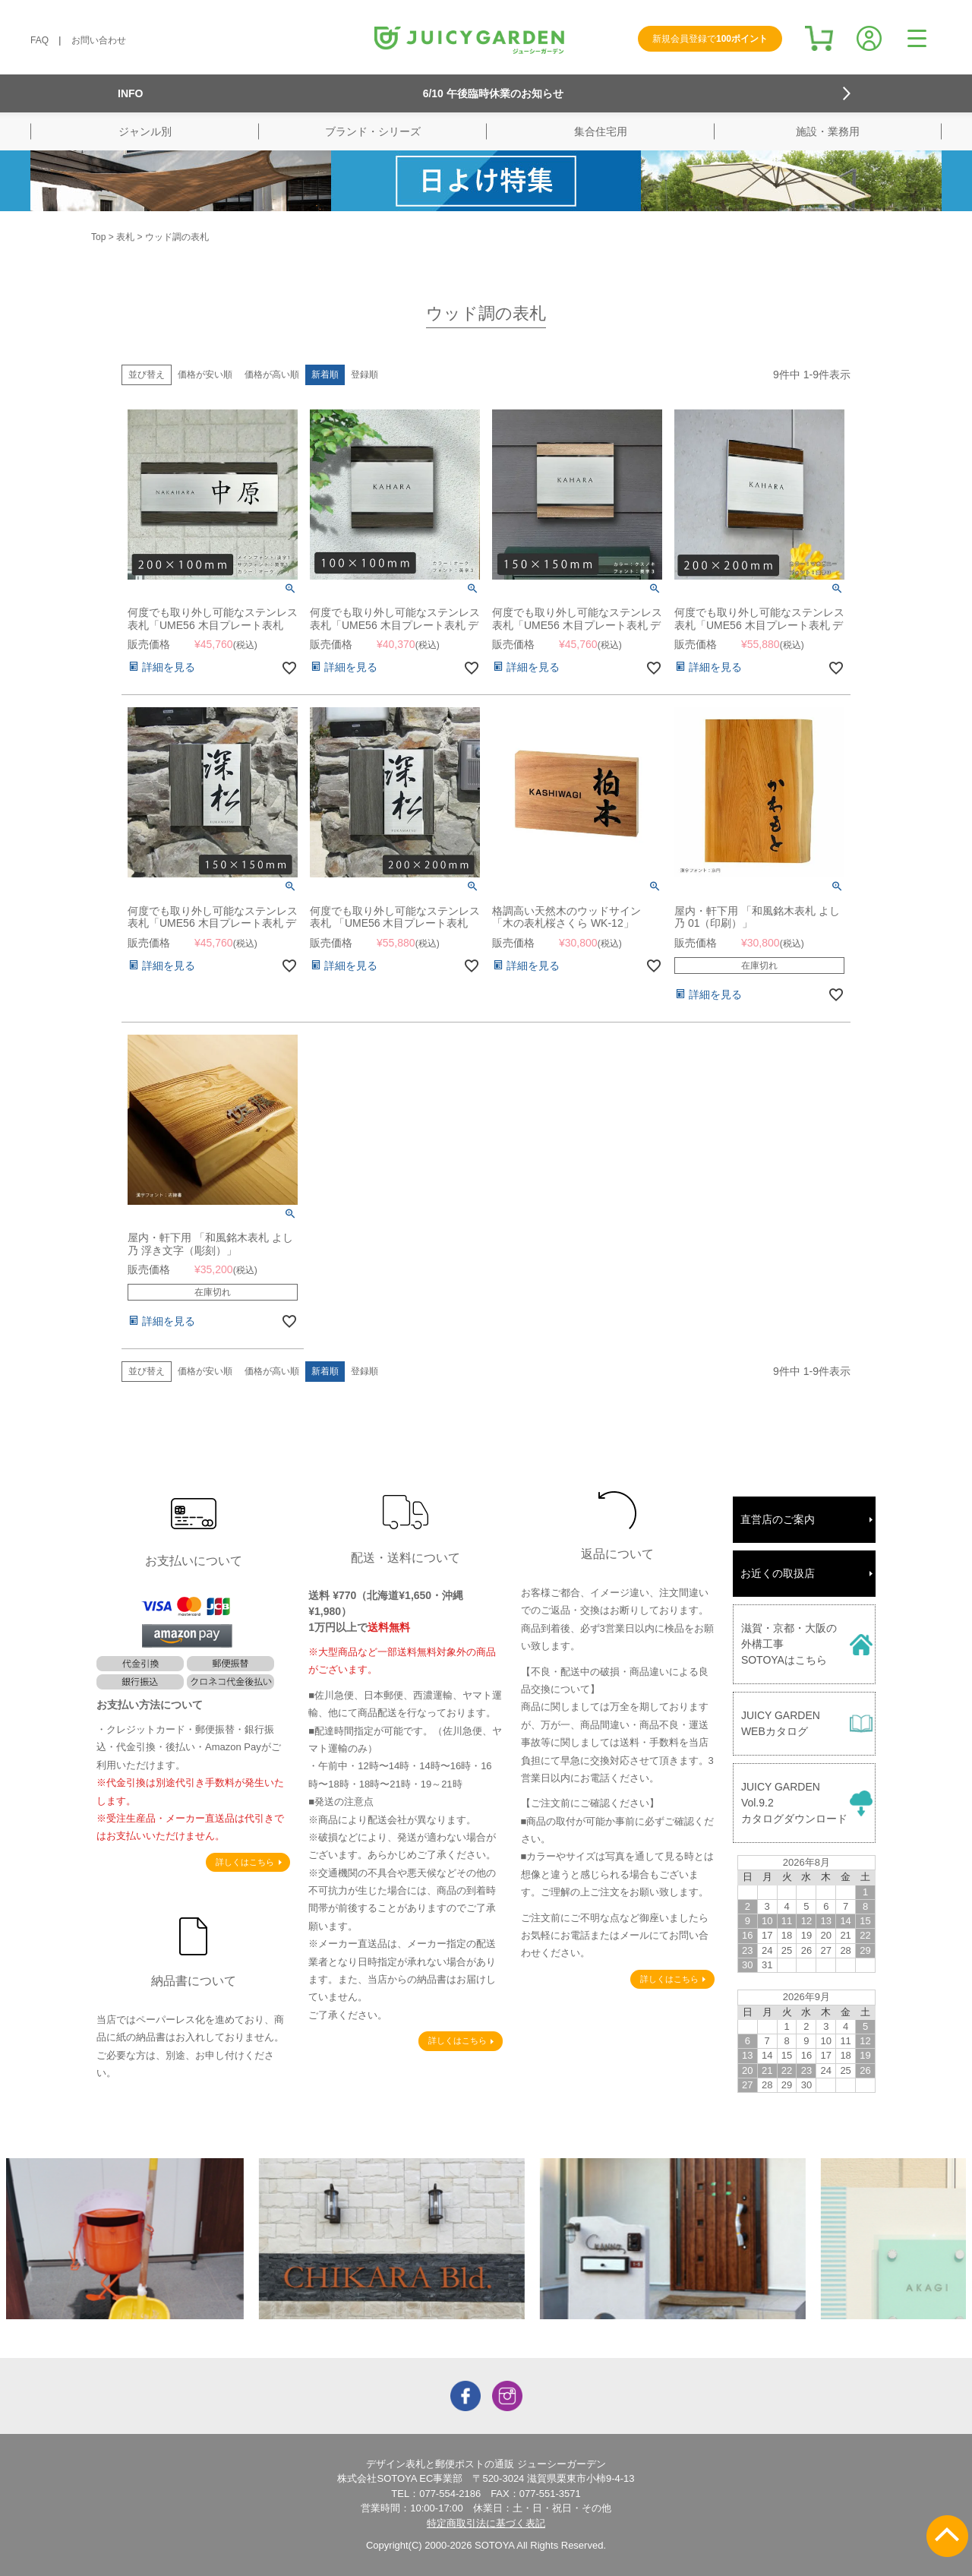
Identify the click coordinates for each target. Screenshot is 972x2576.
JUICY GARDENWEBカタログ (780, 1723)
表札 (125, 237)
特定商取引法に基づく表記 (486, 2523)
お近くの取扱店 (777, 1573)
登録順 (364, 374)
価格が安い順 (205, 374)
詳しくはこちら (245, 1861)
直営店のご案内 (777, 1519)
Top (98, 237)
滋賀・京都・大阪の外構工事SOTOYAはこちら (789, 1644)
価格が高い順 (272, 374)
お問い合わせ (98, 40)
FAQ (39, 40)
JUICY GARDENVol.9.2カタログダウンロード (794, 1803)
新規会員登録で (710, 38)
